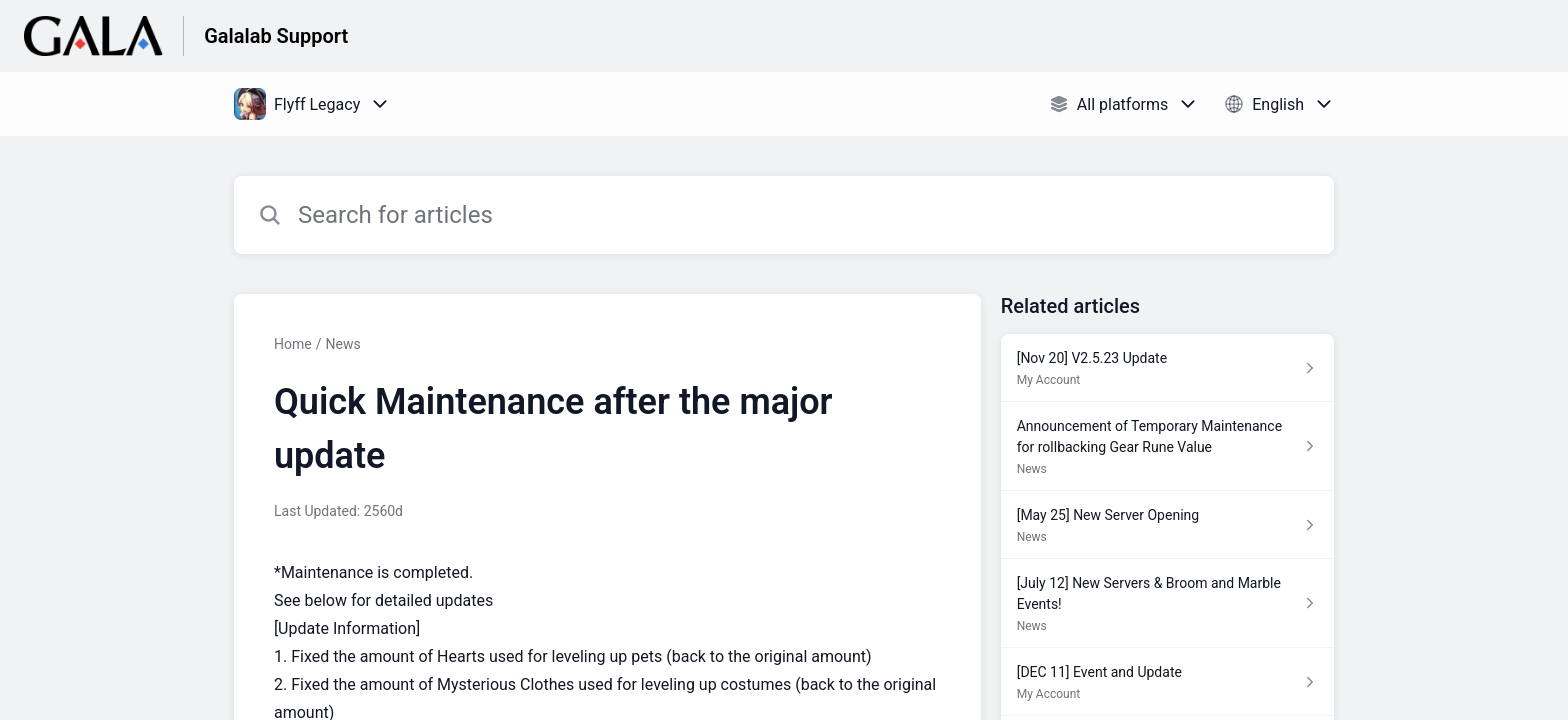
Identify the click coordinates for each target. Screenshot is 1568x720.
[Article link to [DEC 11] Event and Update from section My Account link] (1167, 682)
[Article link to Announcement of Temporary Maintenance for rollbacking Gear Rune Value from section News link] (1167, 446)
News (342, 344)
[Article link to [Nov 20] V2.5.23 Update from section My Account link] (1167, 368)
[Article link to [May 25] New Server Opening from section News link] (1167, 525)
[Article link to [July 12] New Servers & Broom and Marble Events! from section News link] (1167, 603)
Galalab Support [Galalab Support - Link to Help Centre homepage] (276, 36)
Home (293, 344)
